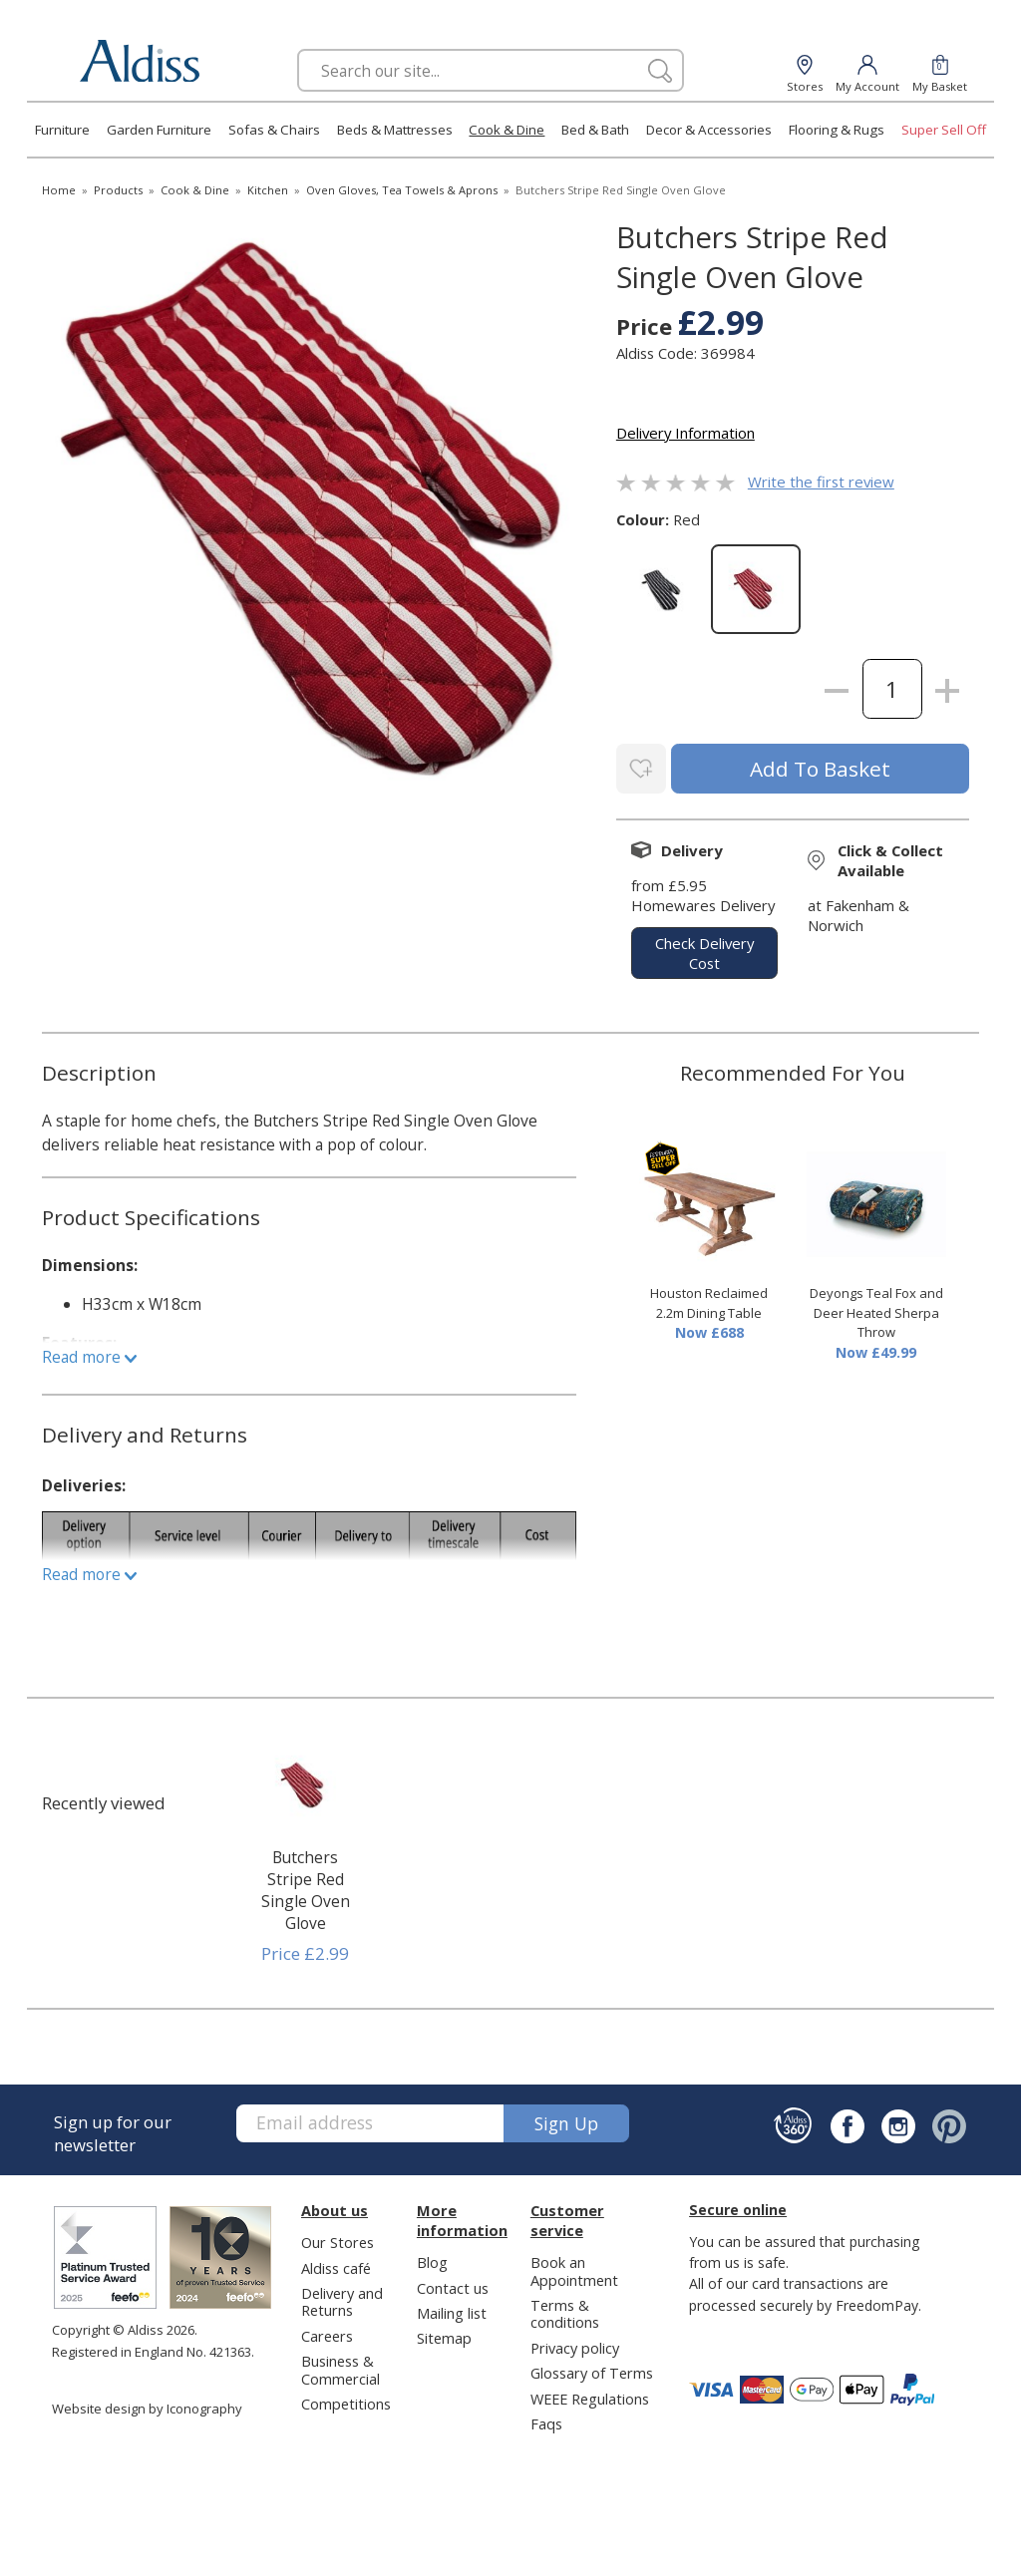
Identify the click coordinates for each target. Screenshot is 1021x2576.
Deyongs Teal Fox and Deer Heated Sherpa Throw (876, 1309)
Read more (89, 1353)
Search (297, 48)
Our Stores (337, 2238)
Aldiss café (336, 2264)
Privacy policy (574, 2344)
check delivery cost (704, 949)
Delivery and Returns (342, 2297)
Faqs (546, 2420)
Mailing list (452, 2309)
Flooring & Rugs (836, 130)
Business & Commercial (340, 2366)
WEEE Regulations (589, 2395)
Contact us (453, 2284)
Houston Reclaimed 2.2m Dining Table (709, 1300)
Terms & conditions (564, 2309)
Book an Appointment (574, 2266)
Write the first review (821, 481)
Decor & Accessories (709, 130)
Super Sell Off (943, 130)
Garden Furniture (159, 130)
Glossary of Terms (591, 2370)
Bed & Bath (595, 130)
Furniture (62, 130)
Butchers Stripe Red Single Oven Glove (305, 1886)
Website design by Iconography (147, 2405)
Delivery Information (685, 433)
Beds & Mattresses (395, 130)
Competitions (346, 2401)
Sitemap (444, 2335)
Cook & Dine (506, 130)
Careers (327, 2332)
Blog (432, 2258)
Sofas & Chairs (274, 130)
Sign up (566, 2119)
